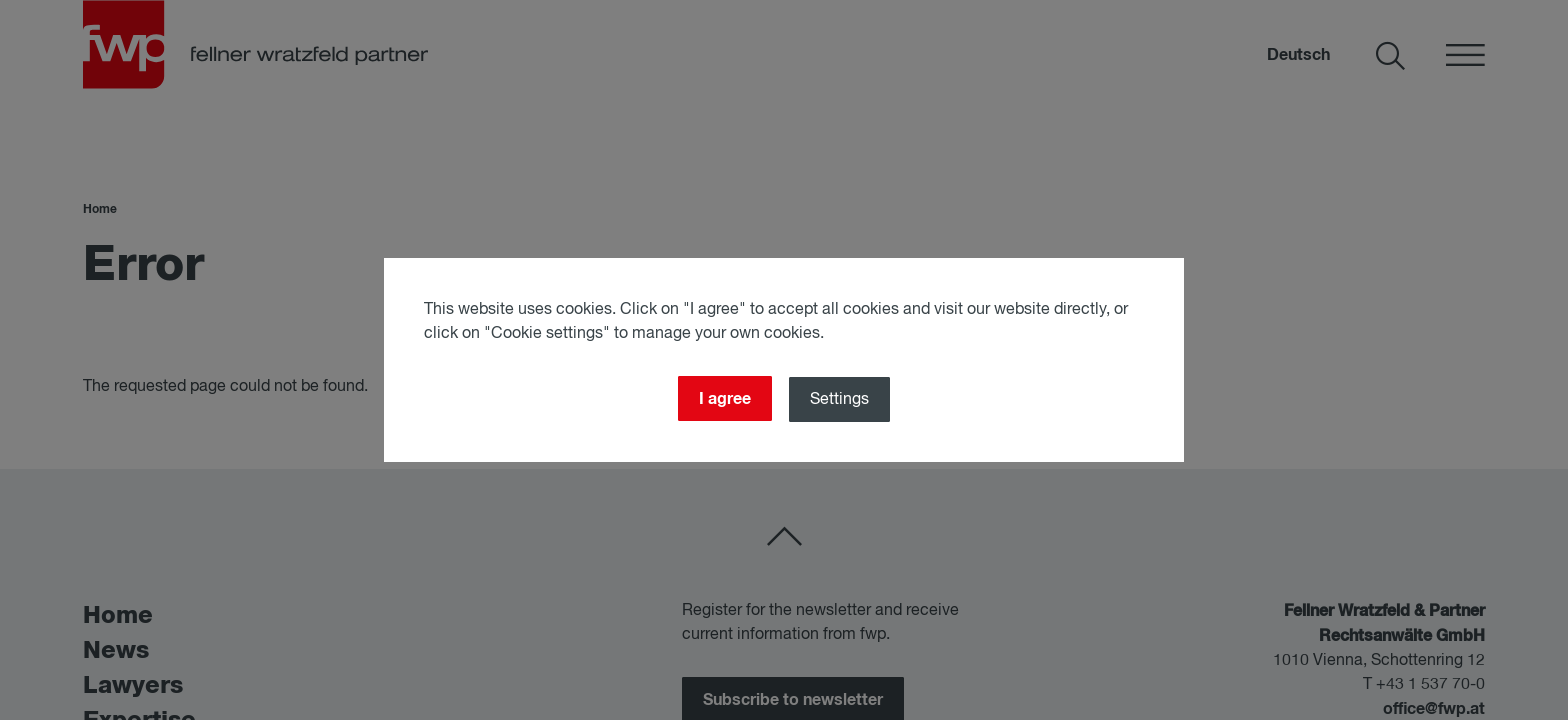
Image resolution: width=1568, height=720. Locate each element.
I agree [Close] (725, 399)
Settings (840, 400)
